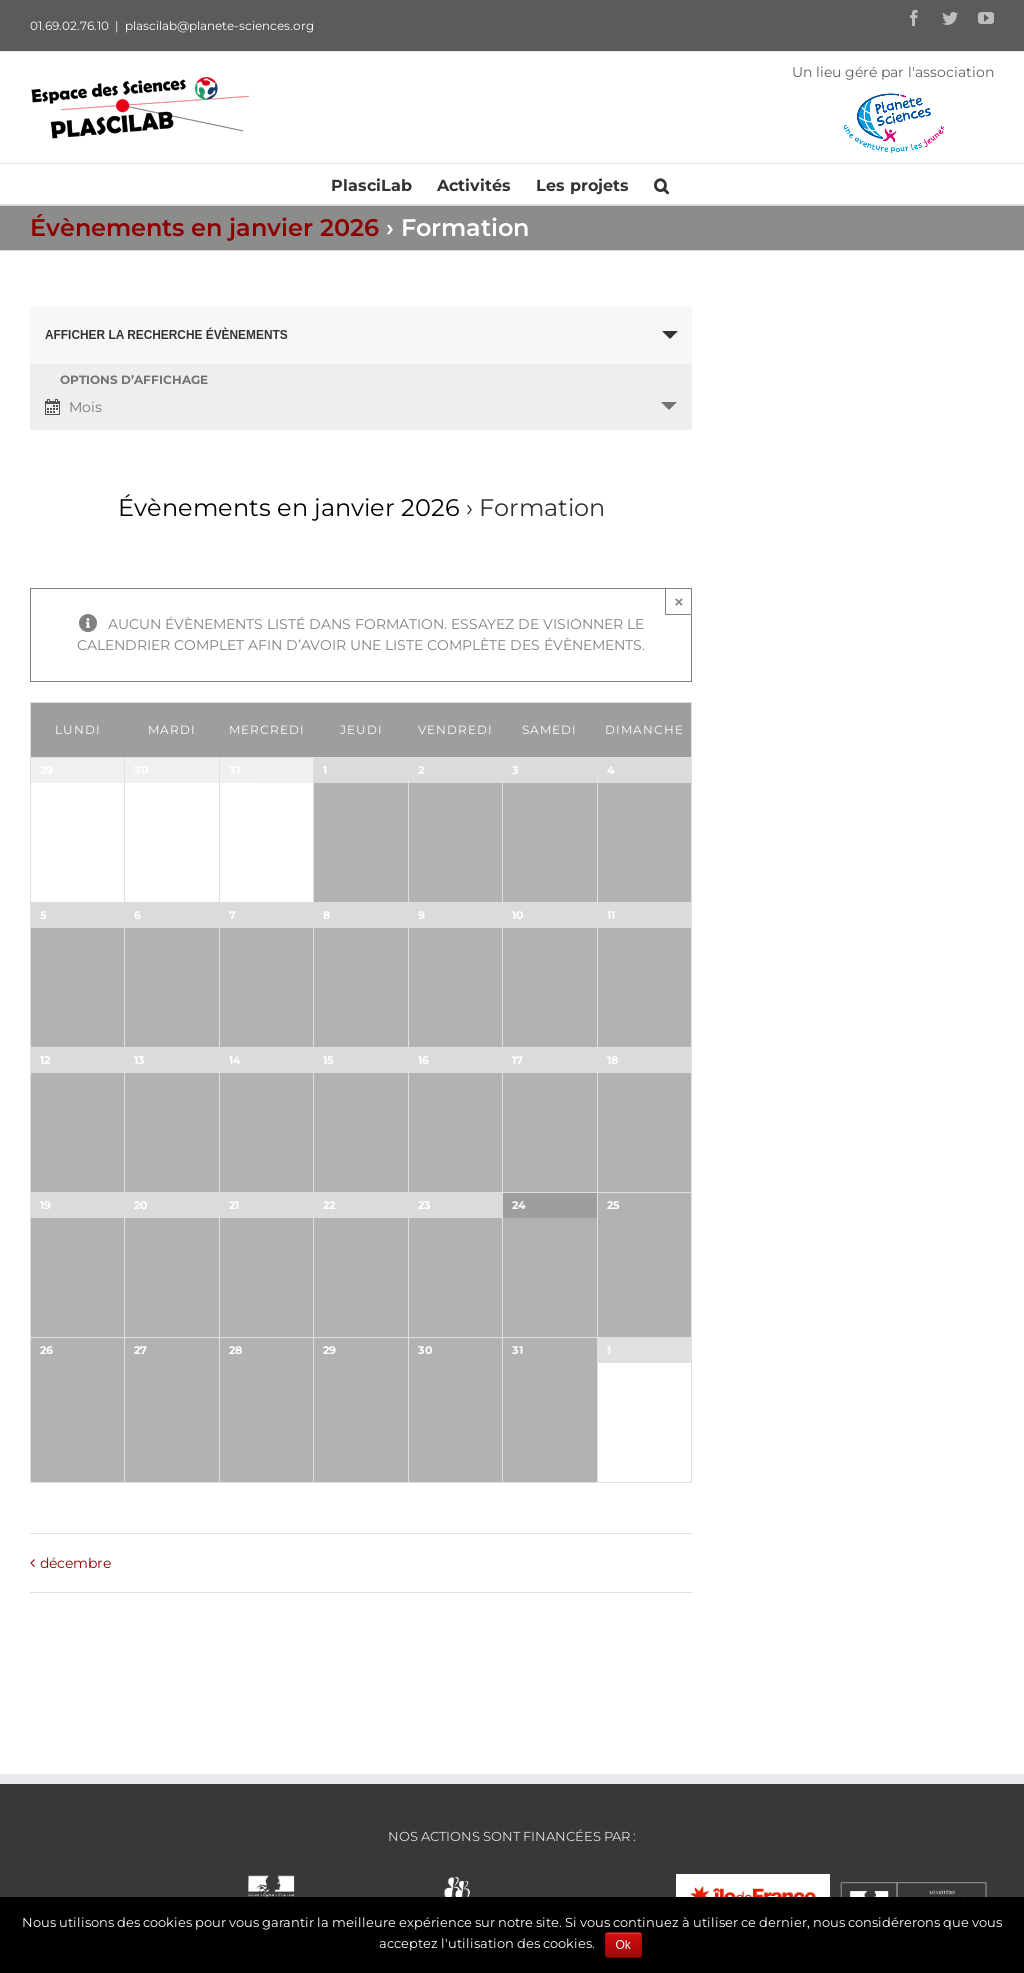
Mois (73, 407)
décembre (75, 1563)
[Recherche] (661, 184)
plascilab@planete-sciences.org (219, 25)
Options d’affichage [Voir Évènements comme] (134, 380)
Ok (623, 1945)
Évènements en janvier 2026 (204, 227)
